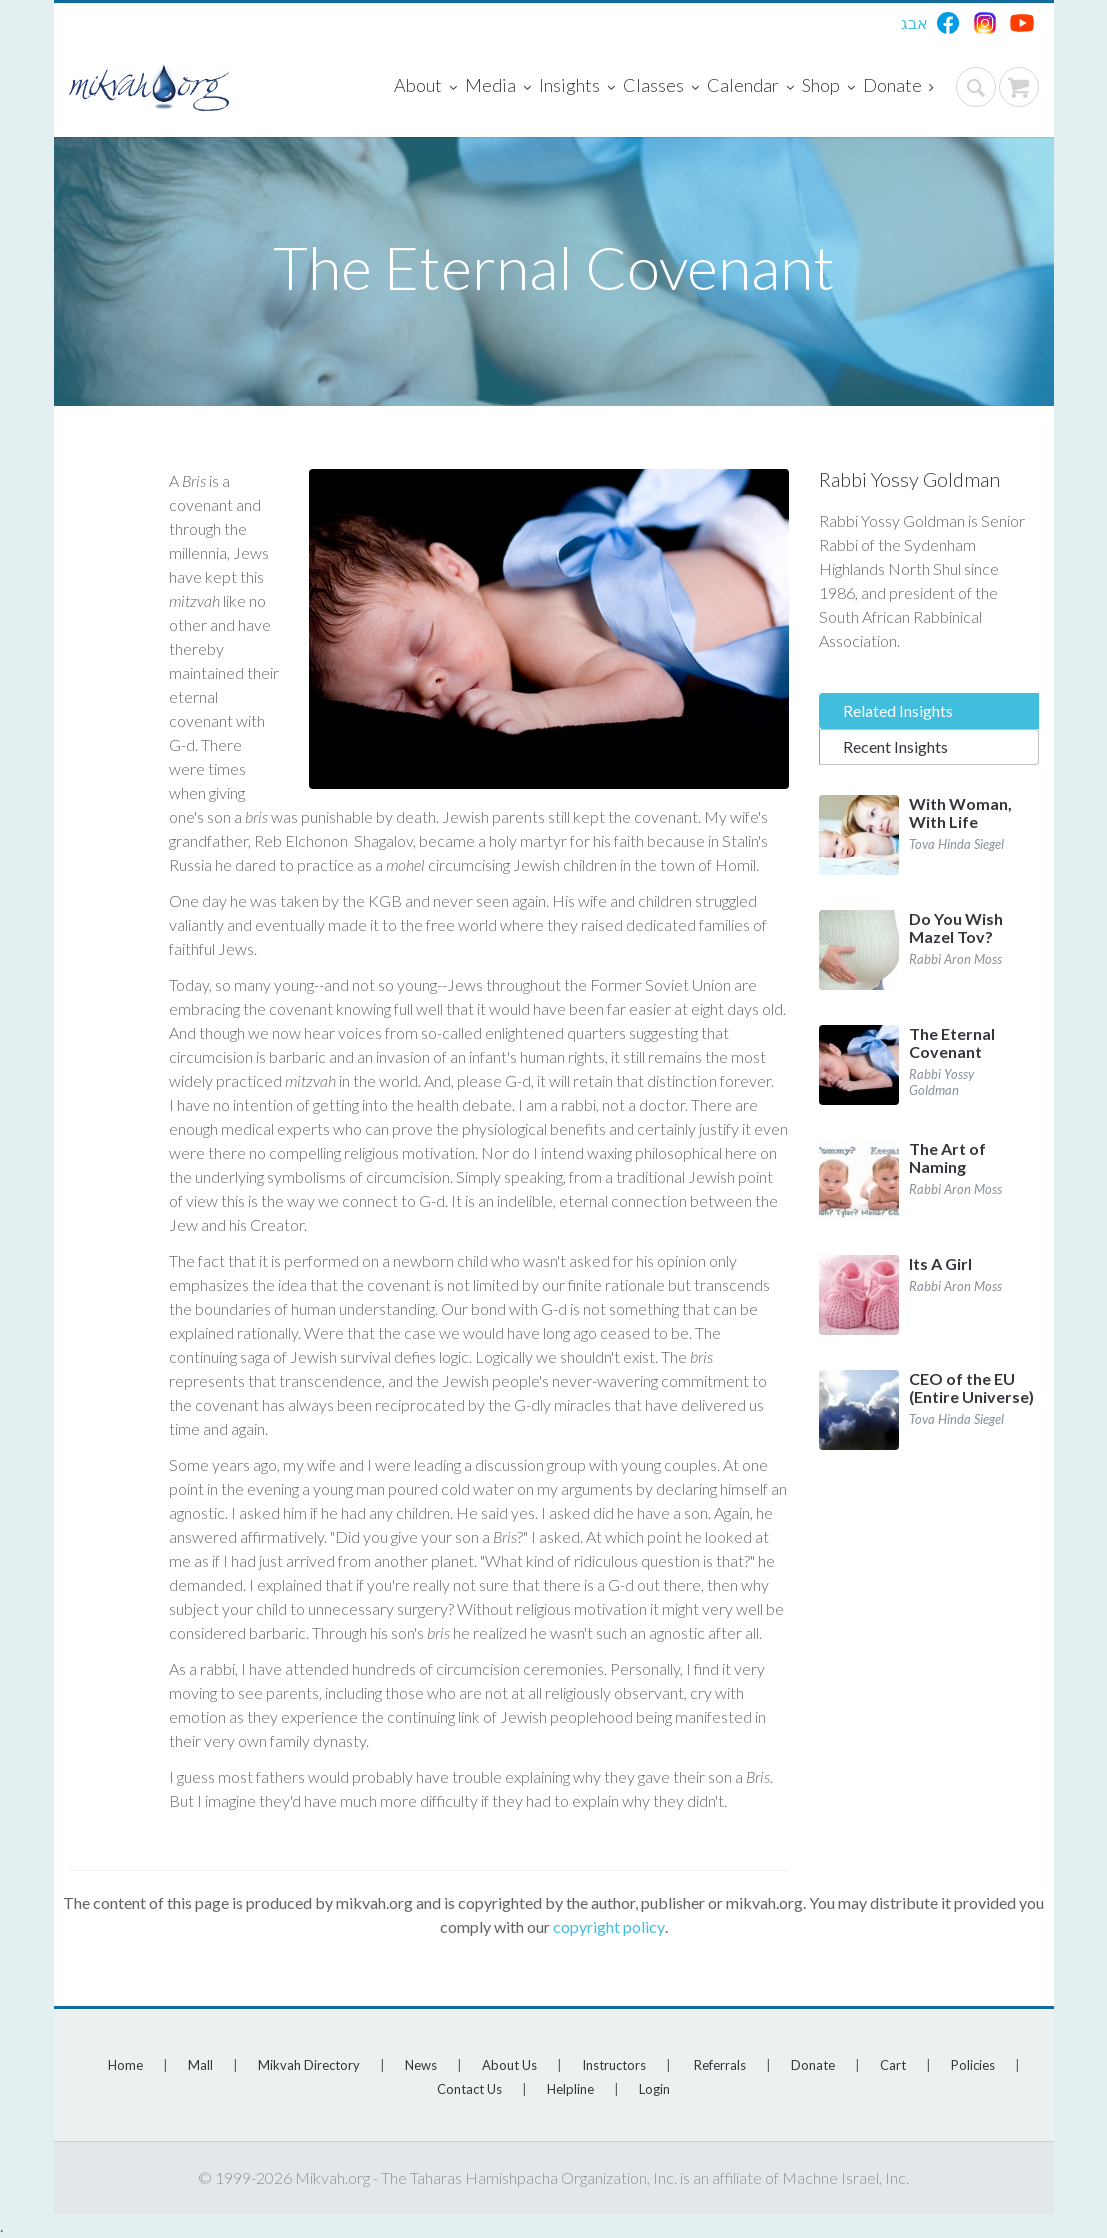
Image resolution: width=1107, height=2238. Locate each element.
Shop (828, 87)
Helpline (570, 2089)
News (421, 2065)
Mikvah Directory (309, 2065)
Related (898, 710)
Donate (898, 87)
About (425, 87)
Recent (895, 746)
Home (125, 2065)
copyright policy (609, 1926)
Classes (661, 87)
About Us (509, 2065)
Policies (973, 2065)
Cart (893, 2065)
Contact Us (469, 2089)
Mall (200, 2065)
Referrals (720, 2065)
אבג (914, 22)
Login (654, 2089)
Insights (577, 87)
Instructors (614, 2065)
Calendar (750, 87)
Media (498, 87)
